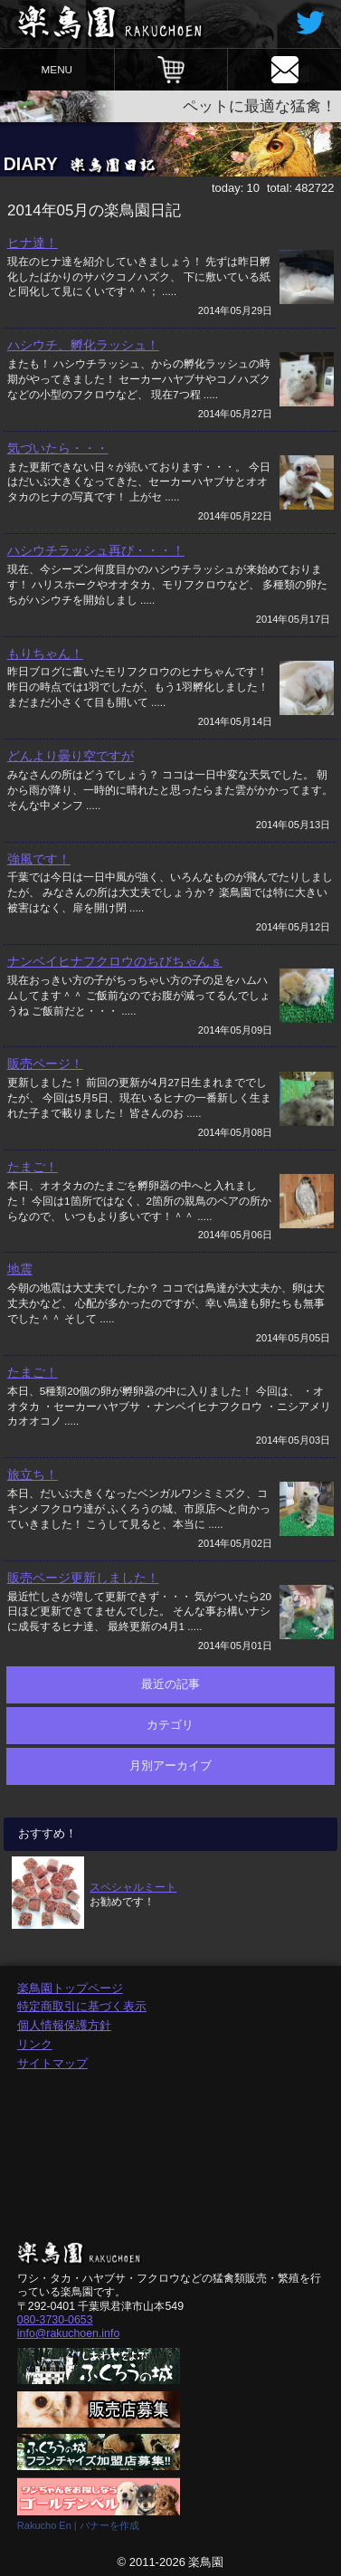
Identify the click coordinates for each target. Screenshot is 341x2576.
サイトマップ (52, 2063)
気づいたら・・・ (58, 448)
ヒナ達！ (32, 242)
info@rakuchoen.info (68, 2333)
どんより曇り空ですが (70, 756)
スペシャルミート (133, 1887)
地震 (20, 1269)
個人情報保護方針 (64, 2025)
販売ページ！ (45, 1063)
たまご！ (32, 1166)
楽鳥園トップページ (70, 1988)
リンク (34, 2044)
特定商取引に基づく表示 (82, 2006)
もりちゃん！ (45, 653)
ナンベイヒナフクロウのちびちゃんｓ (115, 961)
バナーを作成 (109, 2525)
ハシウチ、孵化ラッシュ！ (83, 345)
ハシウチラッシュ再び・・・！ (96, 550)
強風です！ (39, 859)
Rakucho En (44, 2525)
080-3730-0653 (55, 2320)
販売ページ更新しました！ (83, 1577)
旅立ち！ (32, 1474)
